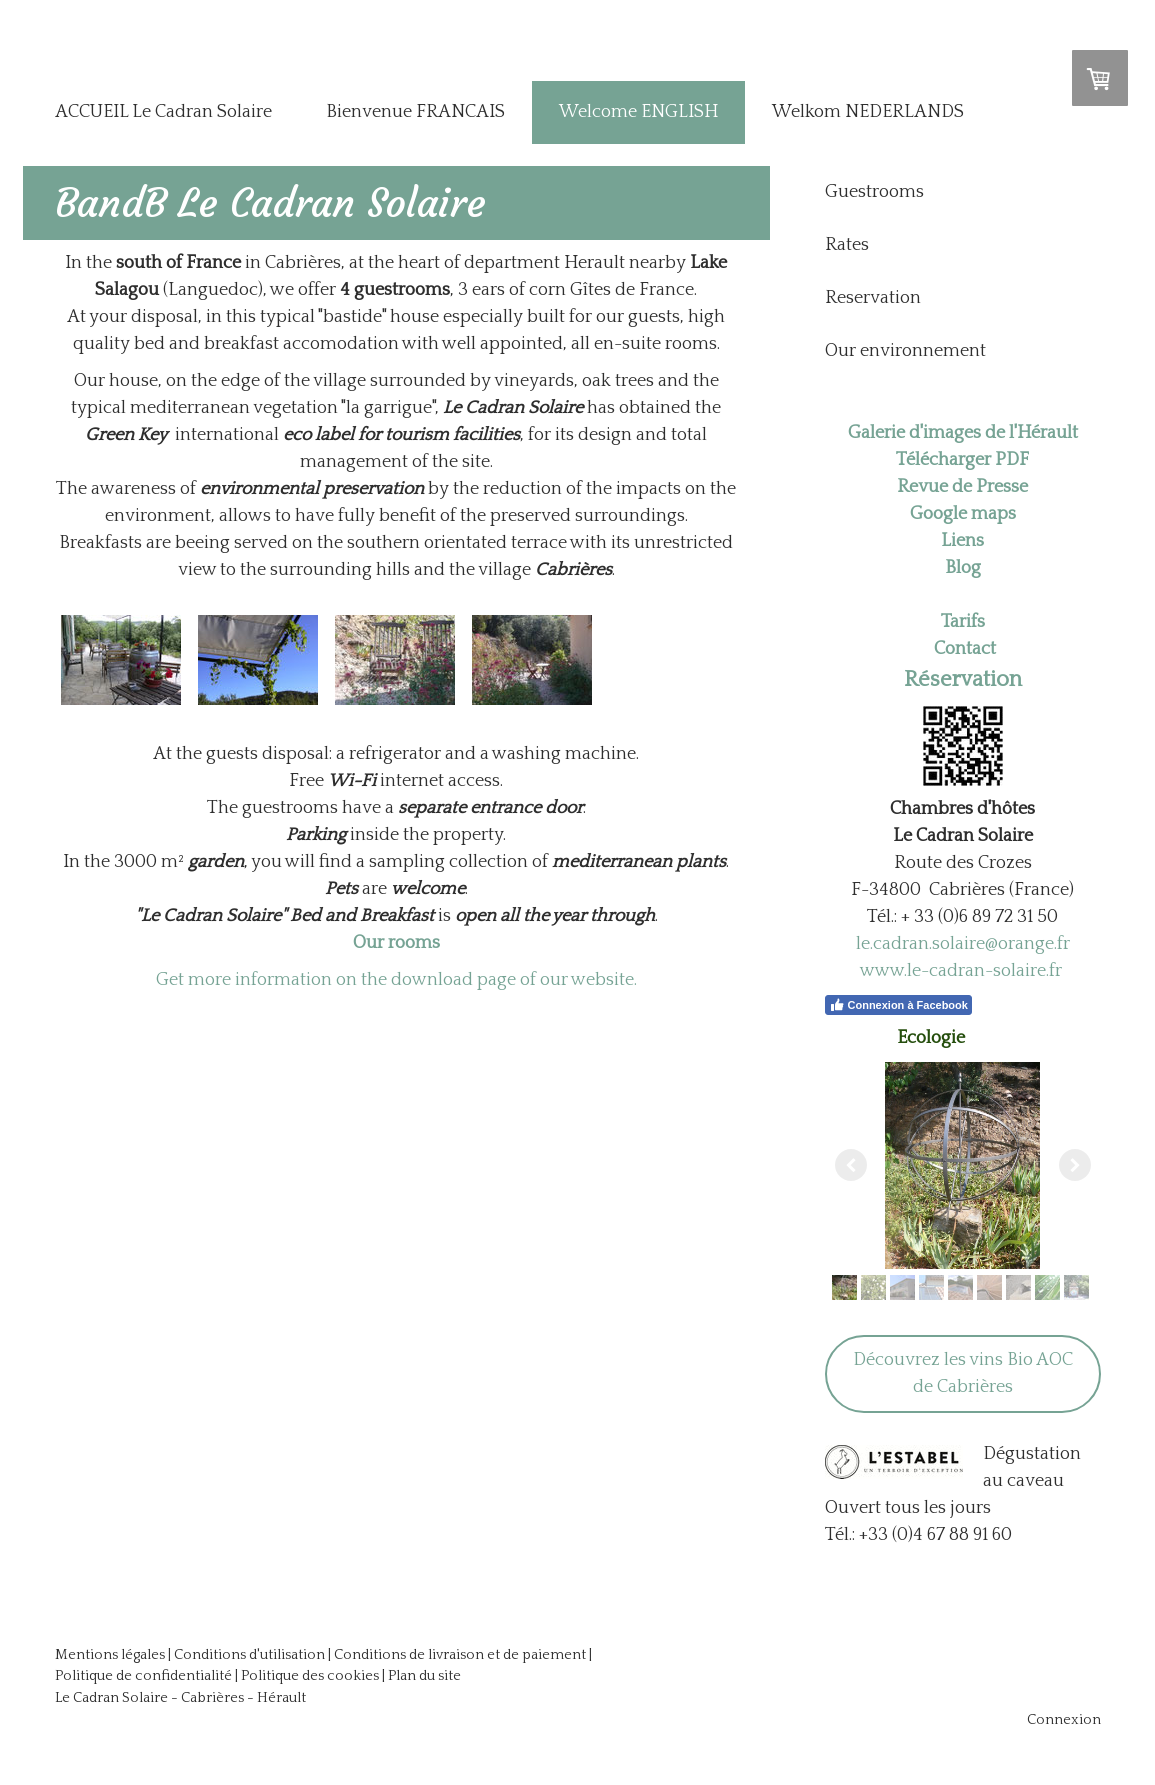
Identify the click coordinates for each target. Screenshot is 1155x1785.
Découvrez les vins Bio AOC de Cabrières (963, 1373)
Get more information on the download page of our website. (396, 980)
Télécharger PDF (962, 460)
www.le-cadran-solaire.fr (961, 971)
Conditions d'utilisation (249, 1655)
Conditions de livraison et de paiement (460, 1655)
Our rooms (396, 943)
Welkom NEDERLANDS (868, 112)
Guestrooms (874, 192)
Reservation (873, 298)
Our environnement (905, 351)
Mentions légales (110, 1655)
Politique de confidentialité (143, 1676)
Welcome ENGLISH (638, 112)
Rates (847, 245)
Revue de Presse (962, 487)
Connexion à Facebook (898, 1005)
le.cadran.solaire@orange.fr (963, 944)
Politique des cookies (310, 1676)
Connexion (1064, 1720)
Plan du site (424, 1676)
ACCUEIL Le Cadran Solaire (163, 112)
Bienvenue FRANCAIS (415, 112)
